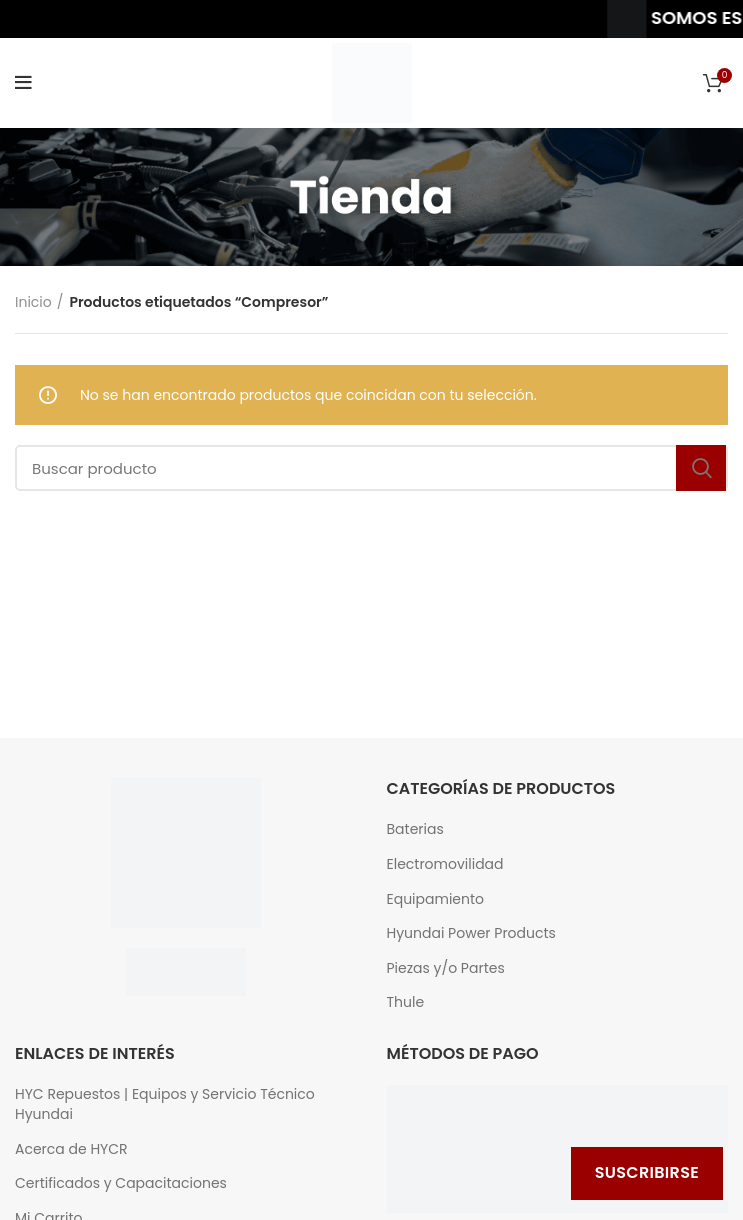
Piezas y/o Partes (446, 968)
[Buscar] (371, 468)
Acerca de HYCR (71, 1149)
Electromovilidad (445, 864)
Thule (406, 1002)
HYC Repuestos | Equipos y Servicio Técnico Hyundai (165, 1104)
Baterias (415, 829)
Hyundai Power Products (471, 933)
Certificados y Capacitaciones (121, 1183)
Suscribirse (647, 1172)
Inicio (33, 302)
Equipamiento (436, 899)
